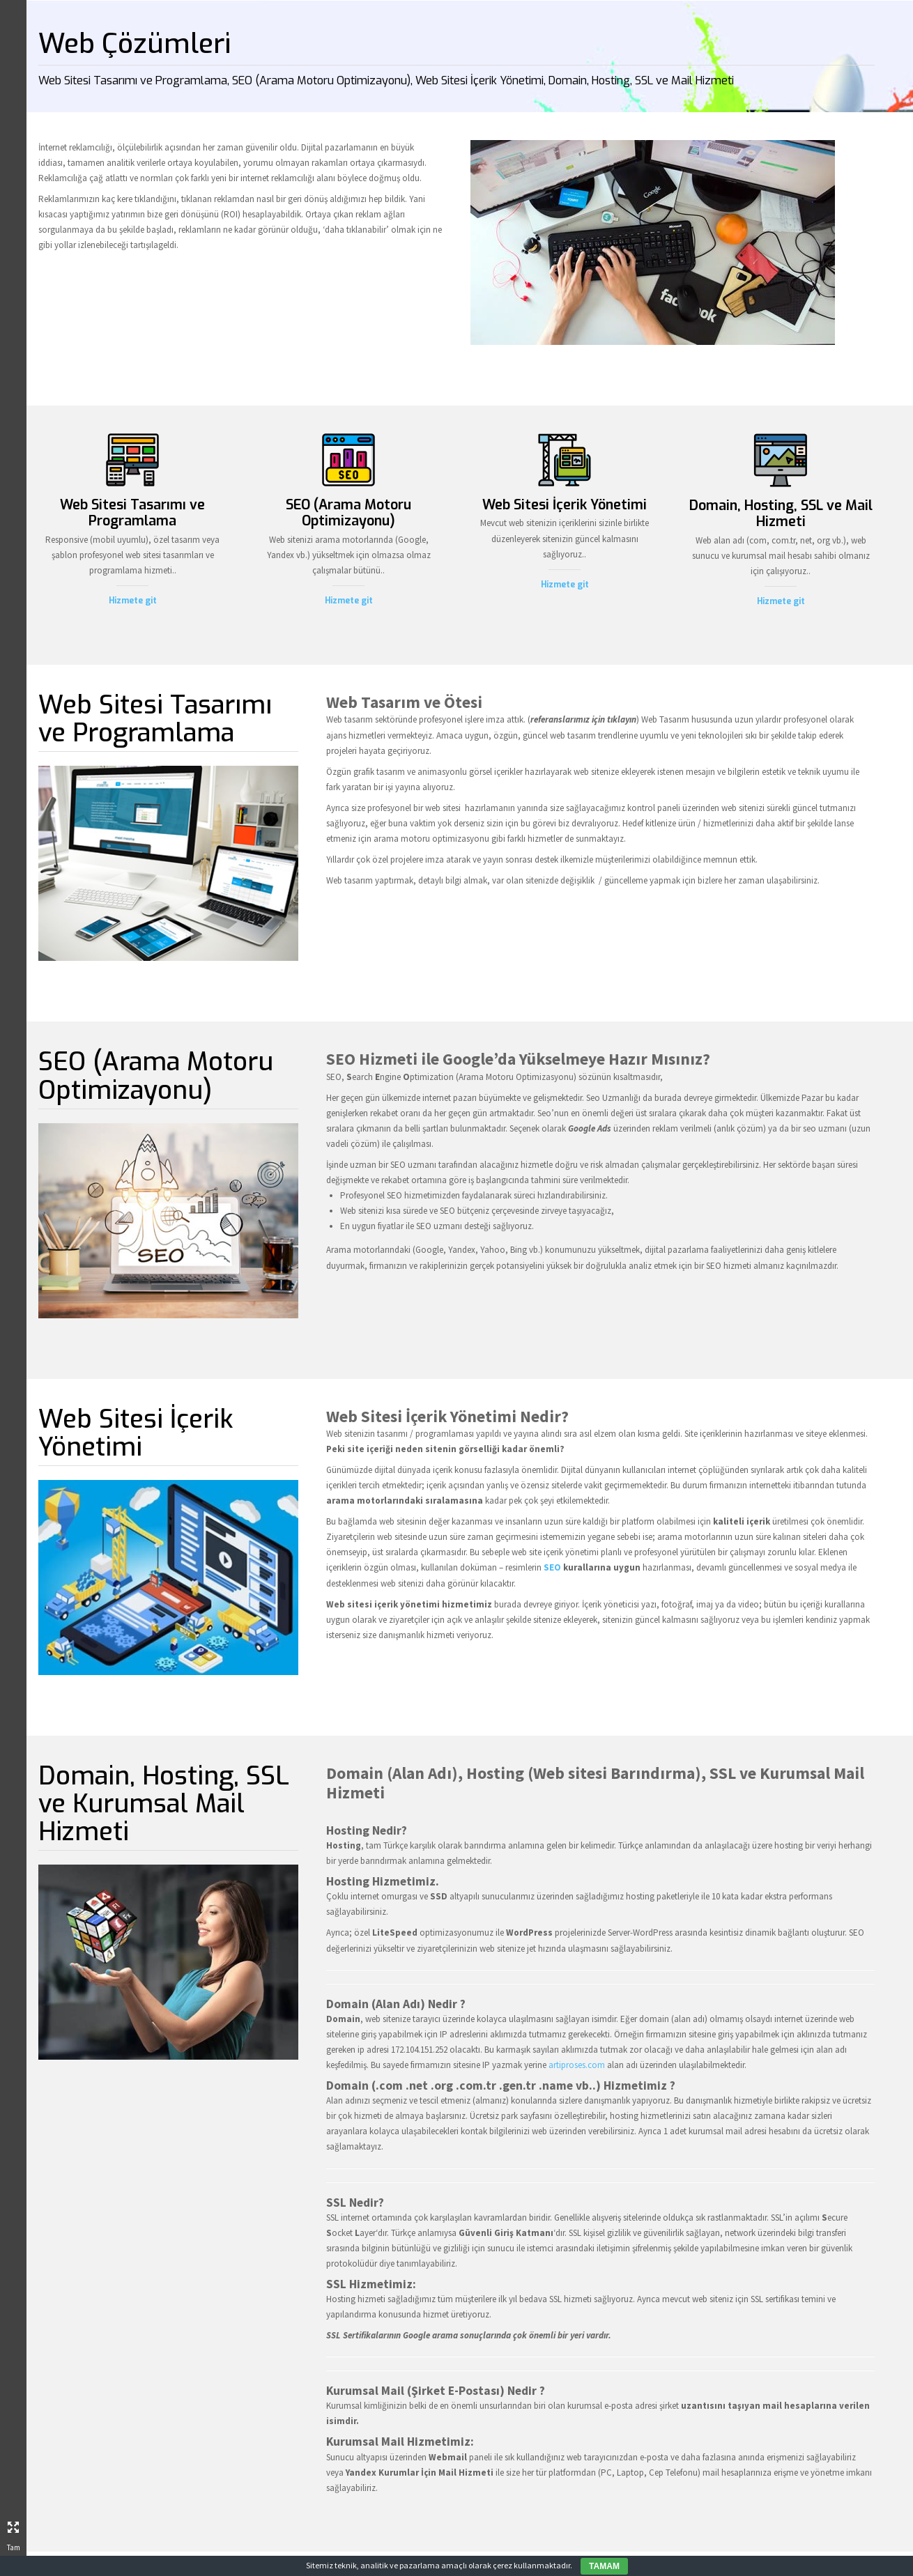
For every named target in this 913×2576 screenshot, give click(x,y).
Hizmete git (282, 609)
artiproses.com (566, 2074)
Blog (127, 1324)
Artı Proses (110, 1215)
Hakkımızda (108, 1242)
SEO (535, 1583)
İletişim (119, 1351)
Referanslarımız (96, 1297)
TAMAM (604, 2566)
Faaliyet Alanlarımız (75, 1270)
